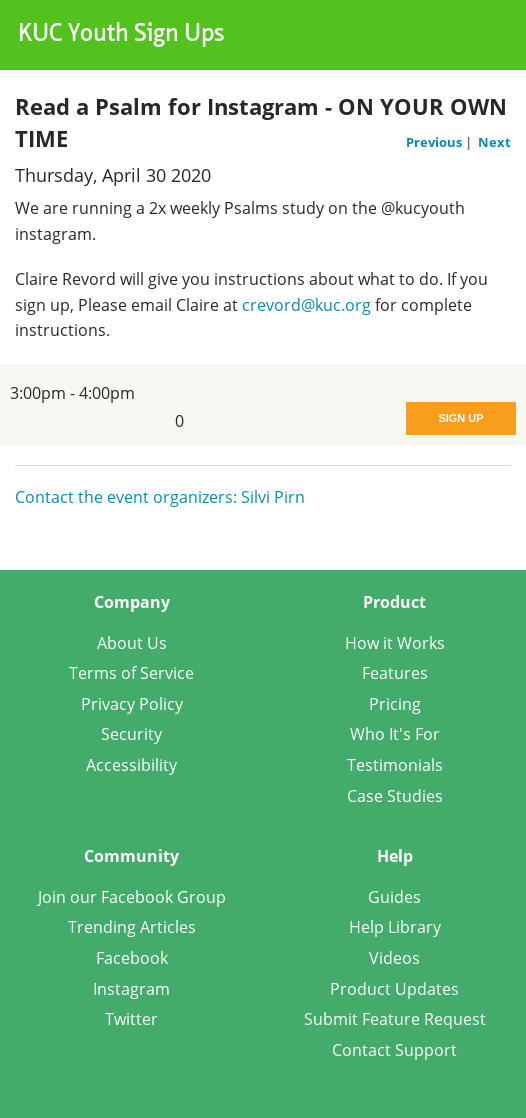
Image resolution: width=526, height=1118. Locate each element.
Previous (435, 142)
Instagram (131, 989)
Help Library (395, 927)
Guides (394, 897)
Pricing (395, 704)
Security (131, 734)
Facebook (132, 958)
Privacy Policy (132, 704)
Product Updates (394, 989)
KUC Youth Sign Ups (121, 35)
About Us (132, 643)
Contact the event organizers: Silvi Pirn (160, 497)
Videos (394, 958)
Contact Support (394, 1050)
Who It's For (395, 734)
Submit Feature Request (395, 1019)
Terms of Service (131, 673)
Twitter (131, 1019)
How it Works (395, 643)
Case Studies (395, 796)
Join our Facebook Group (132, 897)
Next (494, 142)
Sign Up (460, 418)
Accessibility (131, 765)
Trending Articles (132, 927)
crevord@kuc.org (306, 305)
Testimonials (395, 765)
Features (395, 673)
